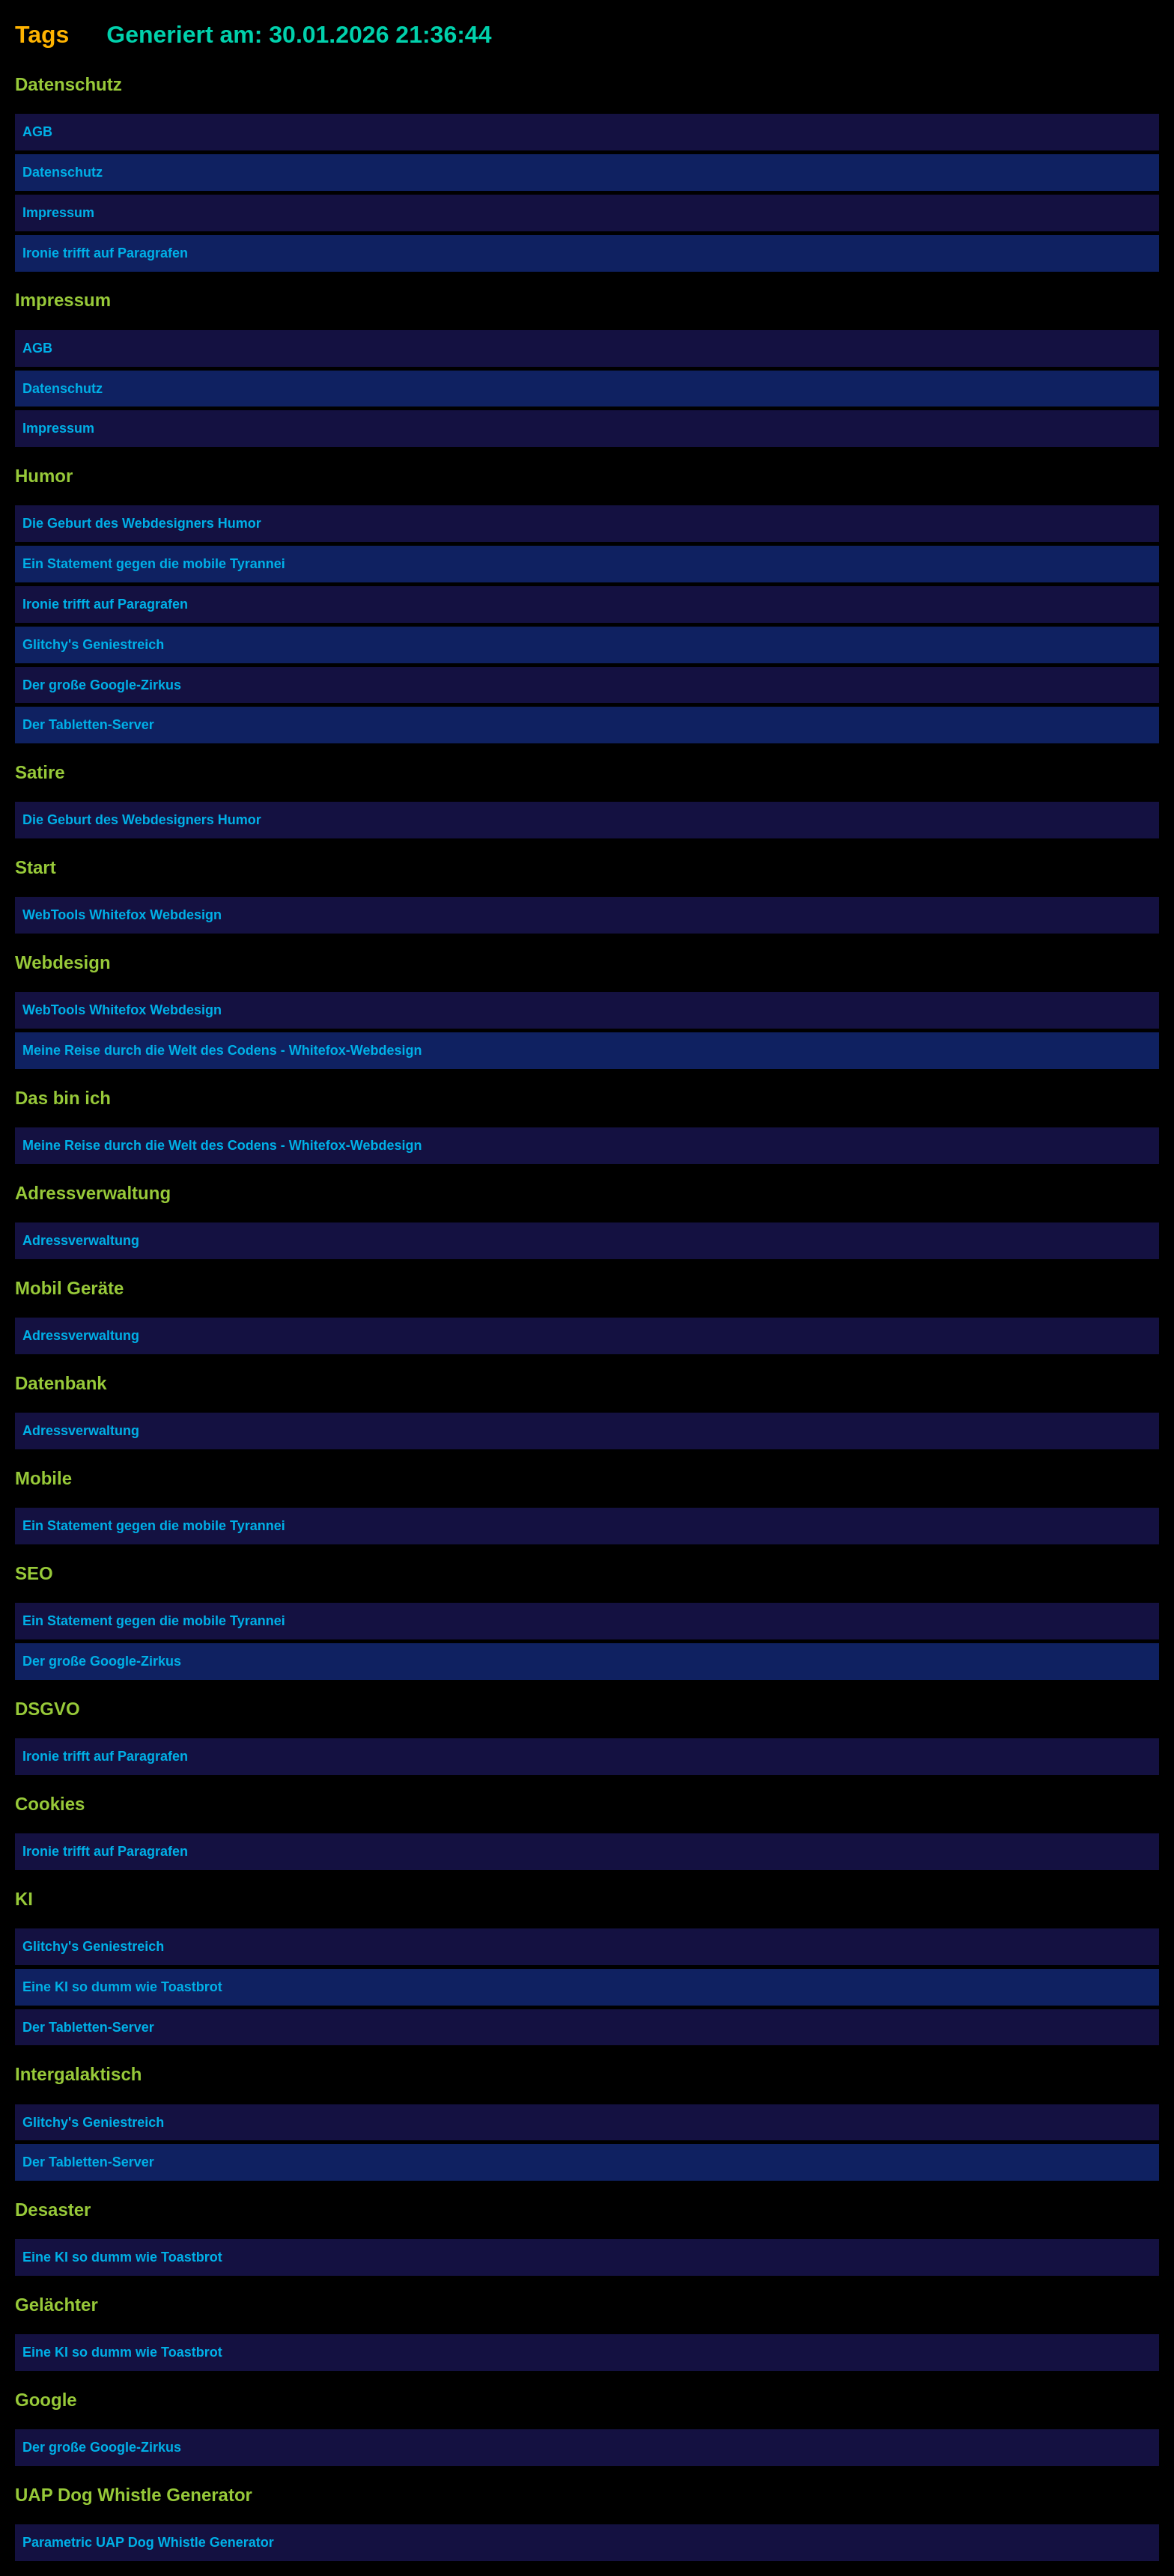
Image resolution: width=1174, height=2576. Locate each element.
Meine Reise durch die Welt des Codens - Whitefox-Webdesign (222, 1050)
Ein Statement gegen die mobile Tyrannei (153, 563)
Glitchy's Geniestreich (93, 644)
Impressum (58, 212)
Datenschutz (62, 172)
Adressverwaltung (80, 1240)
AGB (37, 131)
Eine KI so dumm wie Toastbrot (122, 1986)
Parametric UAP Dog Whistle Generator (148, 2542)
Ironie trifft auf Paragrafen (105, 253)
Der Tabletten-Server (88, 724)
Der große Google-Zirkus (101, 685)
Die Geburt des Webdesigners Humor (141, 523)
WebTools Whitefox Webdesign (122, 914)
